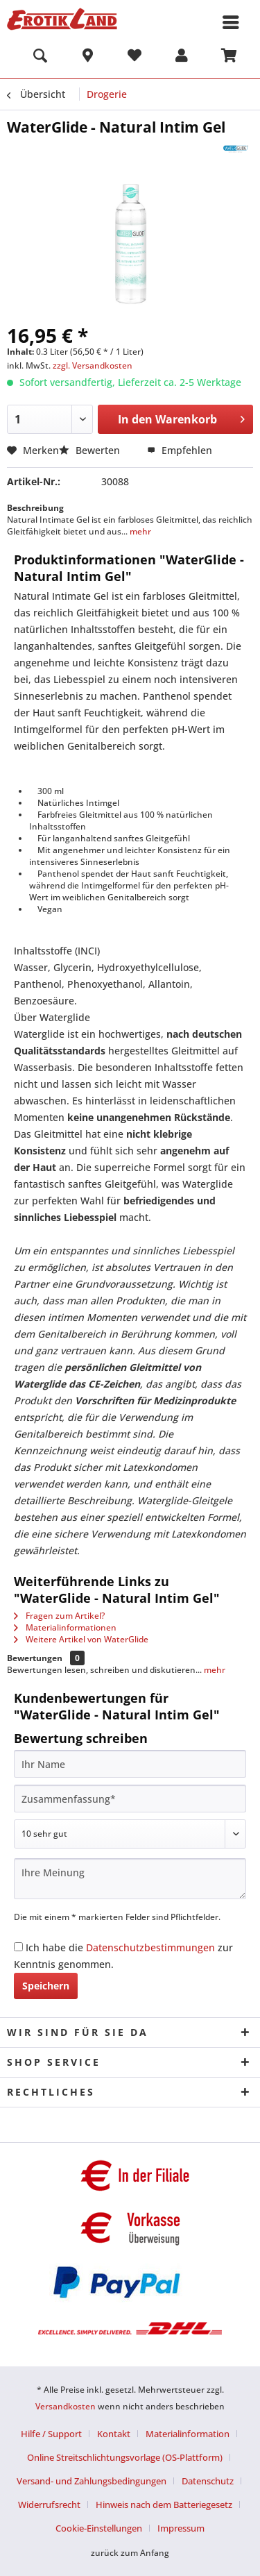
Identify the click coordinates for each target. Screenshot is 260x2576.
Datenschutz (208, 2481)
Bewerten (91, 450)
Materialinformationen (65, 1627)
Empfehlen (179, 450)
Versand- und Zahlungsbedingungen (91, 2481)
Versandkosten (65, 2406)
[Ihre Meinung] (130, 1878)
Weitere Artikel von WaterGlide (81, 1639)
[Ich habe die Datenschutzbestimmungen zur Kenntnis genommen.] (18, 1946)
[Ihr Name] (130, 1764)
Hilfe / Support (51, 2433)
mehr (139, 531)
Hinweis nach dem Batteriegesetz (164, 2504)
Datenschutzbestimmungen (150, 1947)
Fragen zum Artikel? (59, 1616)
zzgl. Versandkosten (92, 365)
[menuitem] (40, 57)
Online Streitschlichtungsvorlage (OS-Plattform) (125, 2457)
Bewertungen (34, 1658)
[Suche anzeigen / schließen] (40, 57)
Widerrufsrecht (49, 2504)
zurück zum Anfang (130, 2553)
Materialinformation (187, 2433)
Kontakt (113, 2433)
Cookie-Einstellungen (98, 2528)
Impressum (181, 2528)
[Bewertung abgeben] (130, 1834)
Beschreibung (35, 508)
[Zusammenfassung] (130, 1798)
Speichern (45, 1985)
